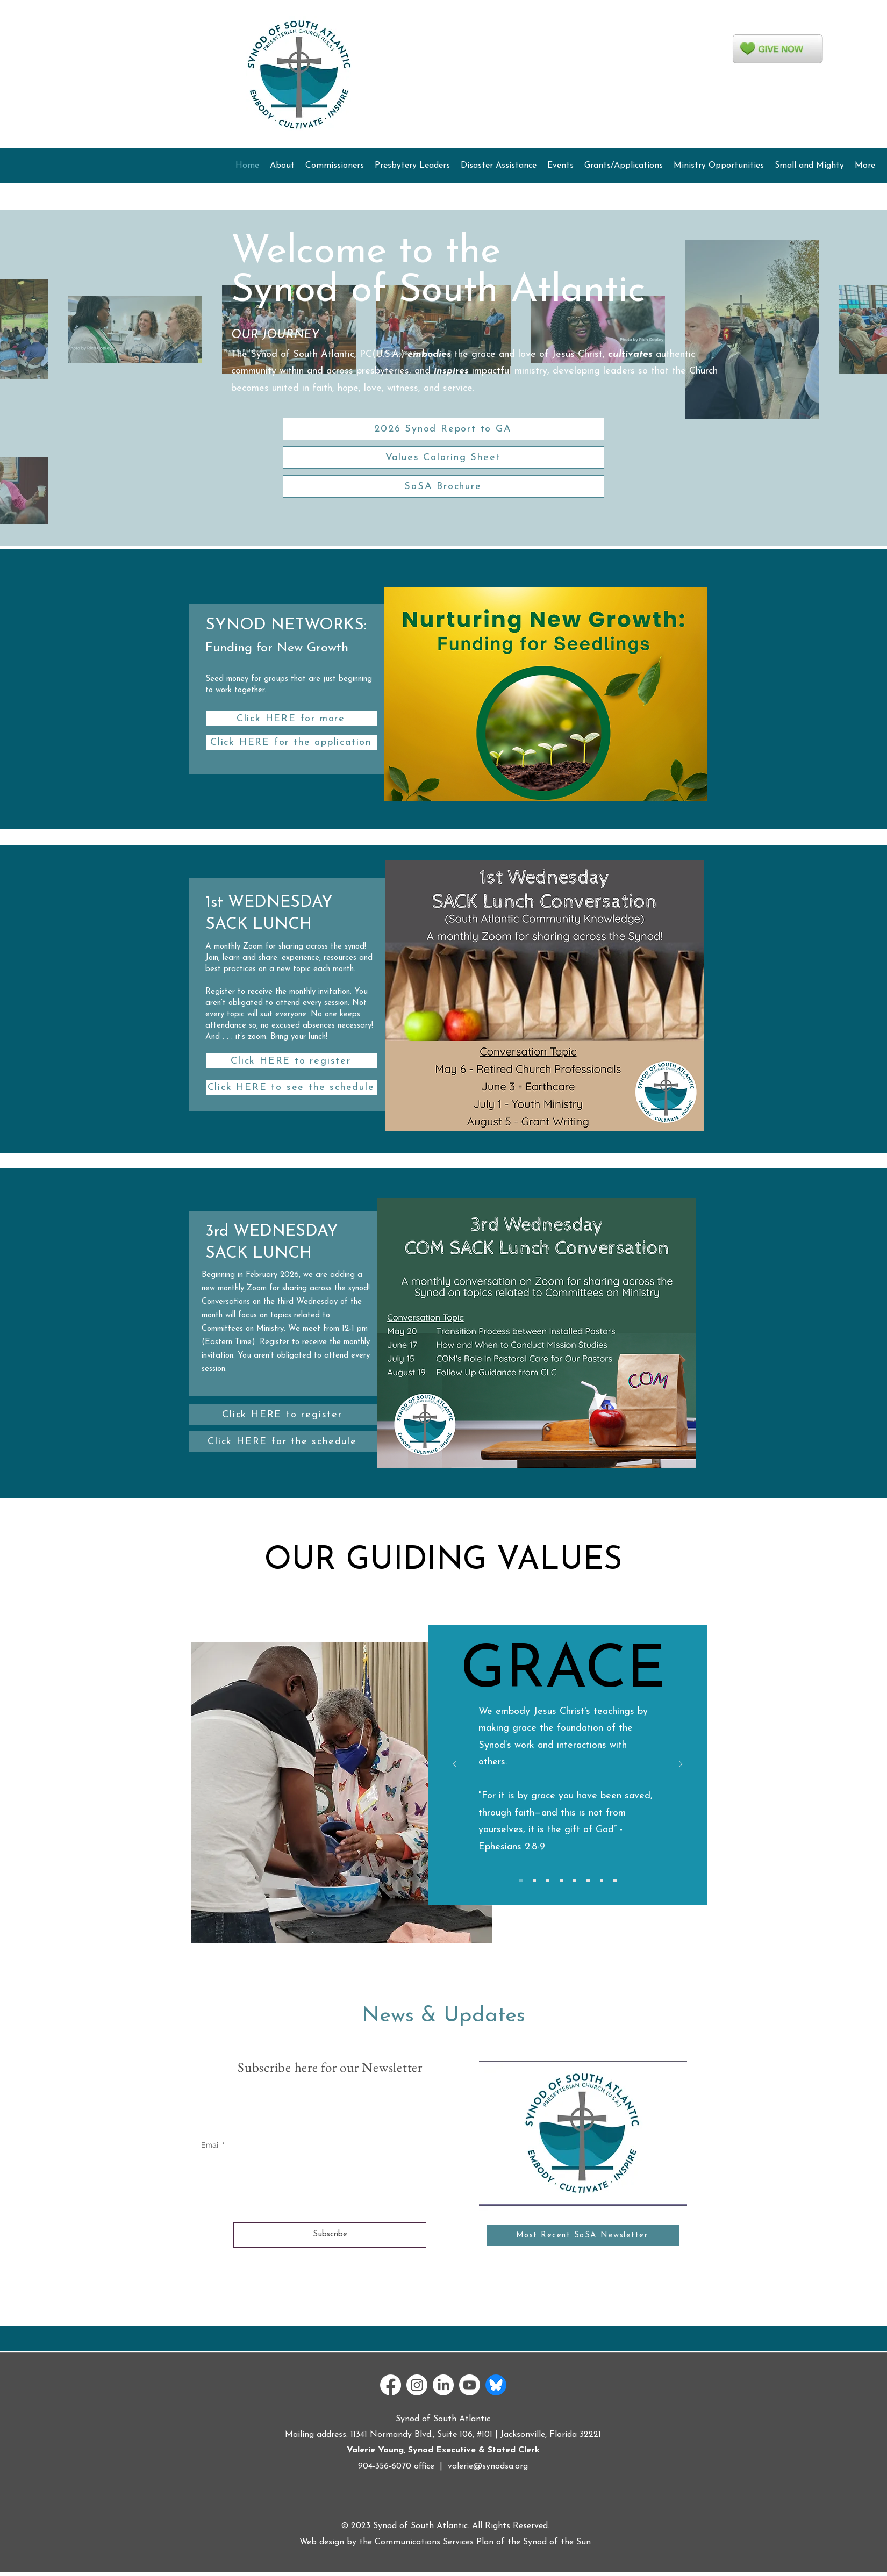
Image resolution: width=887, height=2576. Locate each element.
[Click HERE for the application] (291, 742)
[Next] (680, 1764)
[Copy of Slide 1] (521, 1880)
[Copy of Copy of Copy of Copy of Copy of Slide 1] (574, 1880)
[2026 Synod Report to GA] (443, 429)
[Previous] (455, 1764)
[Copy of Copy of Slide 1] (534, 1880)
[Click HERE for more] (291, 719)
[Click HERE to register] (291, 1061)
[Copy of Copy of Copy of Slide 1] (547, 1880)
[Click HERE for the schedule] (283, 1441)
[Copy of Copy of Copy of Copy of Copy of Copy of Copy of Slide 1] (601, 1880)
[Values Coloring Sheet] (443, 457)
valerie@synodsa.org (488, 2466)
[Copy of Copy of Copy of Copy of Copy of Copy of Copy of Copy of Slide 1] (615, 1880)
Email (210, 2145)
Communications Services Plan (434, 2542)
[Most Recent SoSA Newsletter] (583, 2235)
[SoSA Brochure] (443, 486)
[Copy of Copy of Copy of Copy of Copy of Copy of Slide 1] (588, 1880)
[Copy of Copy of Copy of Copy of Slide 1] (561, 1880)
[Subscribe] (329, 2235)
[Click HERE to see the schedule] (291, 1087)
